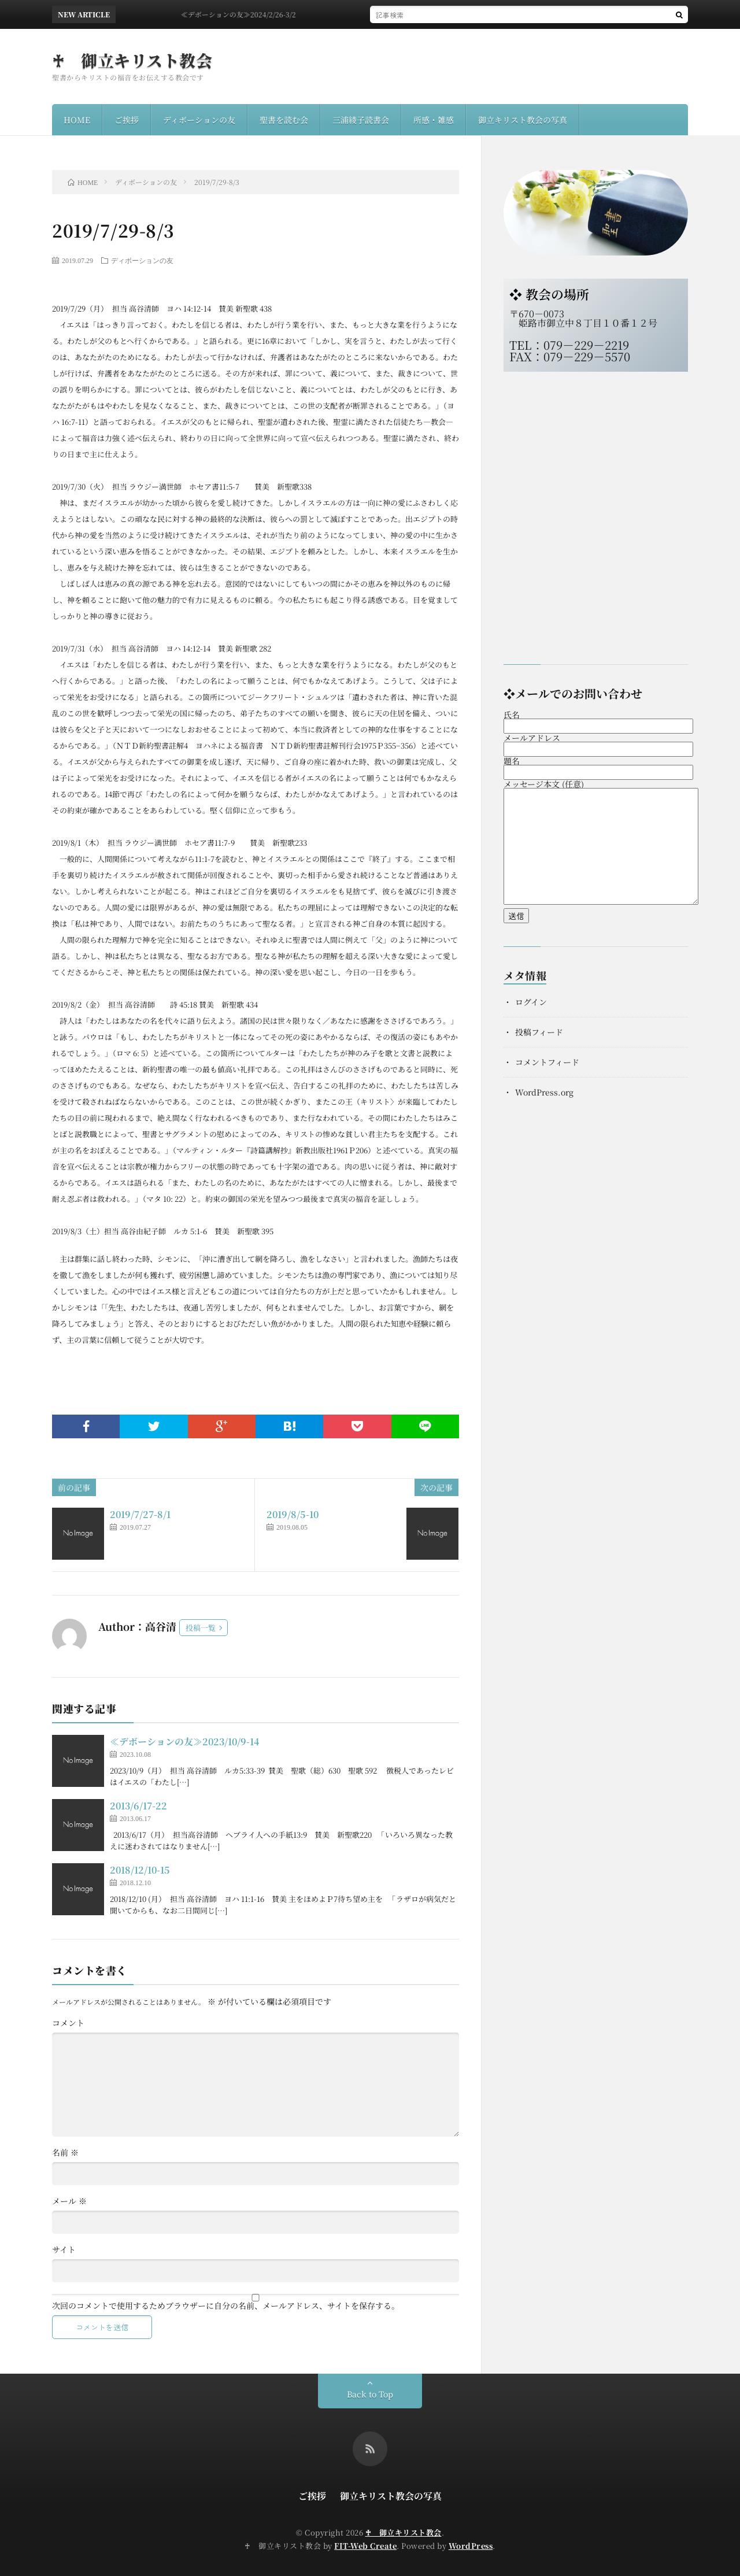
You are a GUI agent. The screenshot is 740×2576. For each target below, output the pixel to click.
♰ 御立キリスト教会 (132, 60)
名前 (65, 2152)
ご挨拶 (126, 119)
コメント (68, 2023)
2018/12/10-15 (140, 1870)
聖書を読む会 (284, 119)
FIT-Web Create (365, 2545)
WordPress (471, 2545)
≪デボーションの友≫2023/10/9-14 (184, 1741)
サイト (64, 2249)
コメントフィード (547, 1062)
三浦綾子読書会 (360, 119)
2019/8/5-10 (293, 1514)
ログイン (531, 1002)
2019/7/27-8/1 (140, 1514)
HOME (77, 119)
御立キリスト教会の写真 (522, 119)
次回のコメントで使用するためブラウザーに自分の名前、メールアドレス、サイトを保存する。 (225, 2305)
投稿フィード (539, 1032)
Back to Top (370, 2394)
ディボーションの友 (199, 119)
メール (69, 2201)
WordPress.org (544, 1092)
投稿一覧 (201, 1627)
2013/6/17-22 (138, 1805)
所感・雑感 (433, 119)
